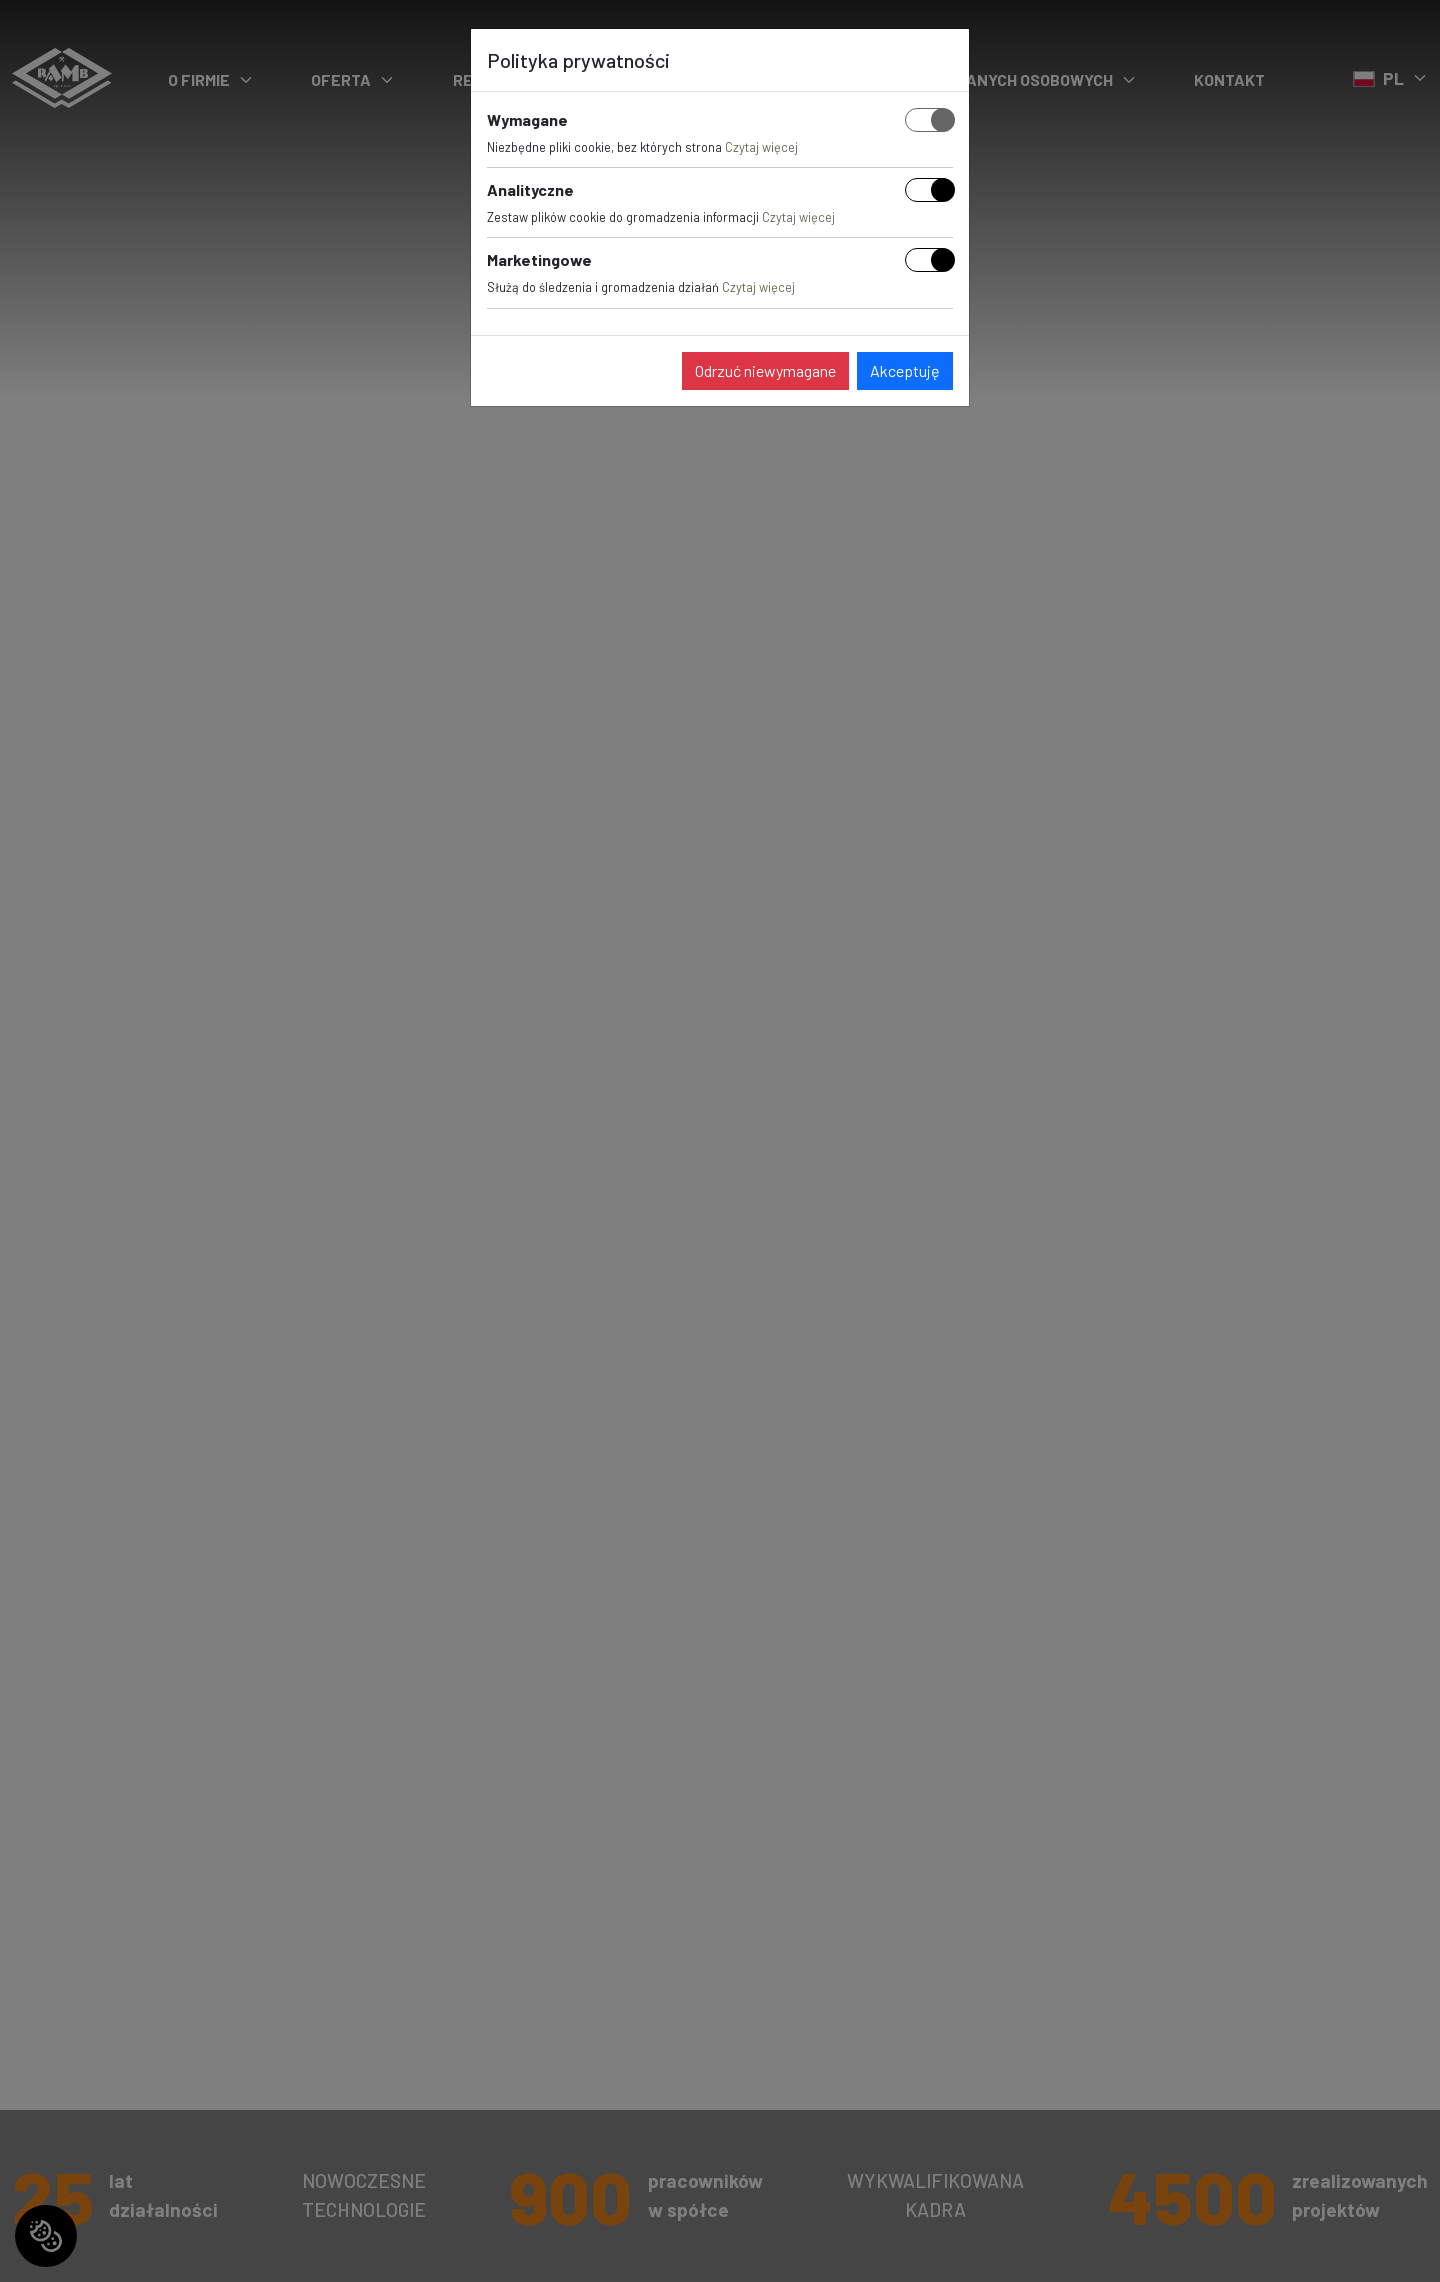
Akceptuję (905, 370)
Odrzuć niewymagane (765, 370)
